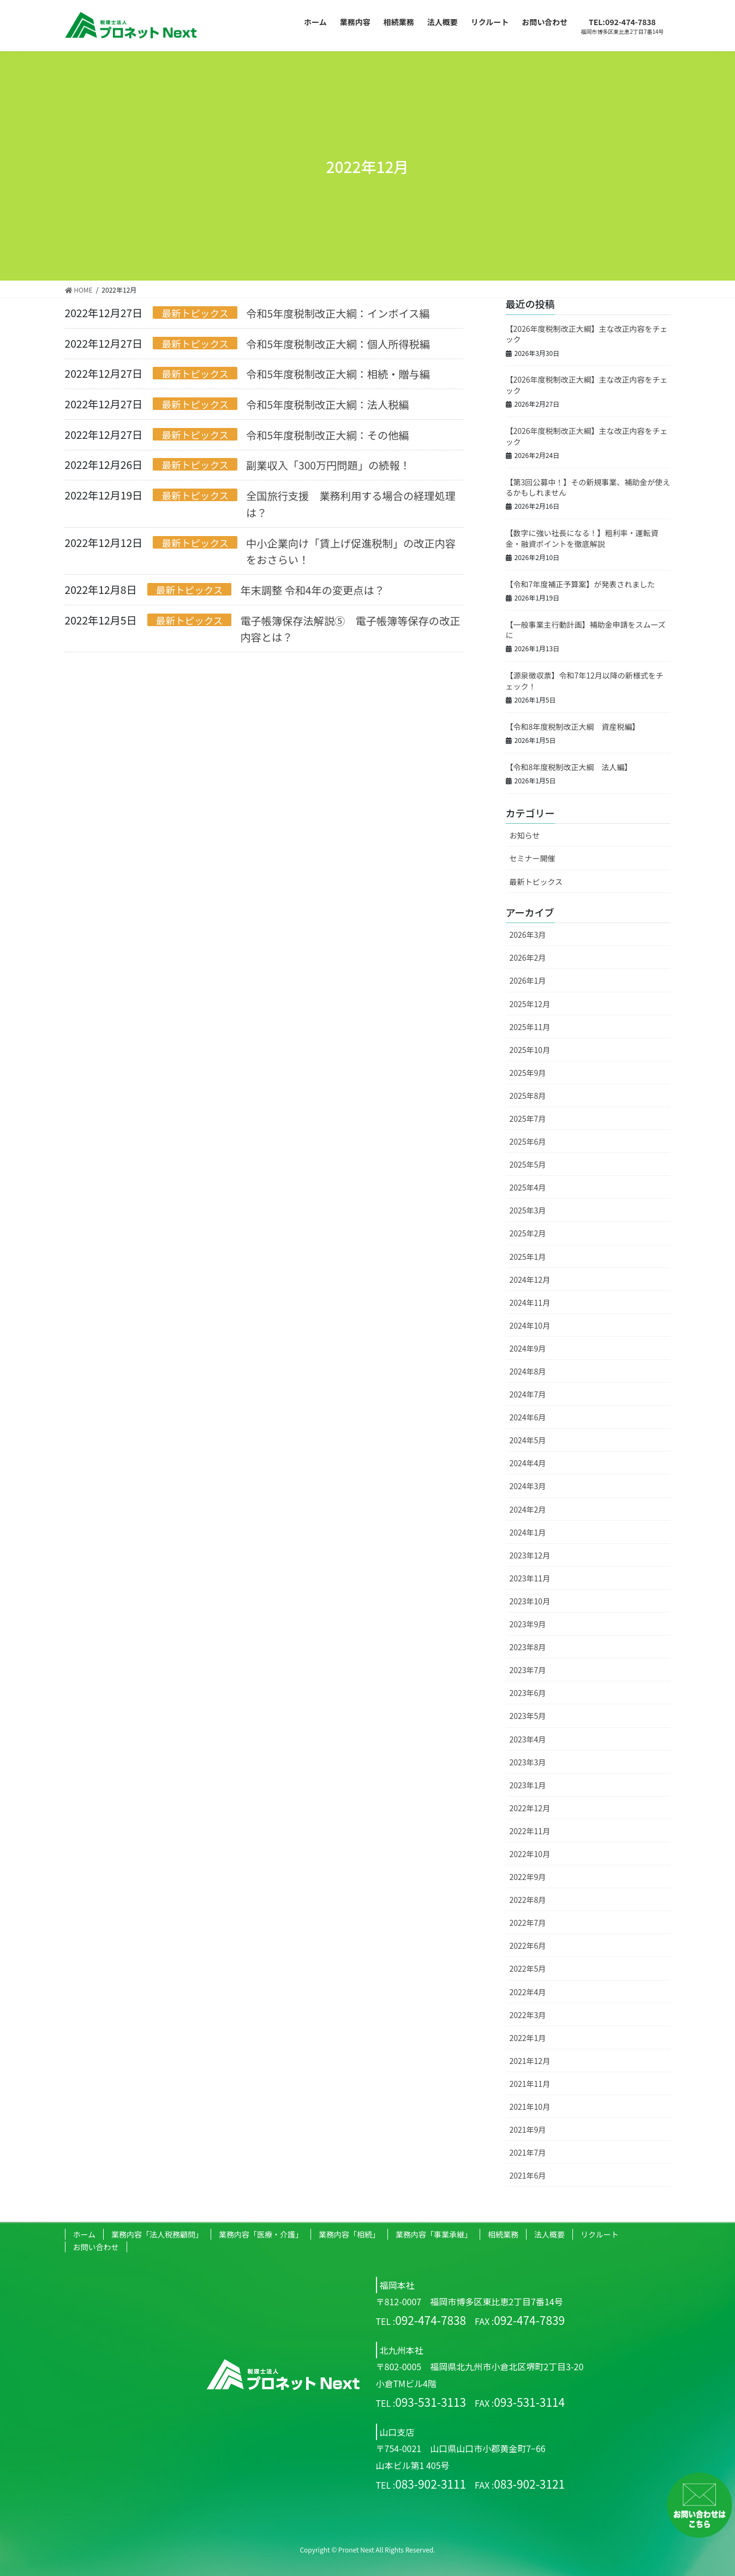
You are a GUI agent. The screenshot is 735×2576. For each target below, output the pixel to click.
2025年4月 (528, 1187)
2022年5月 (528, 1968)
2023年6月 (528, 1692)
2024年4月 (528, 1462)
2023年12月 (530, 1555)
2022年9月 (528, 1876)
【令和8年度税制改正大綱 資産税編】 (573, 726)
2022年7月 (528, 1922)
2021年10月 (530, 2106)
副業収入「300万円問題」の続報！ (328, 465)
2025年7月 (528, 1118)
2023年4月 (528, 1739)
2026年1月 (528, 980)
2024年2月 (528, 1509)
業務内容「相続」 (349, 2234)
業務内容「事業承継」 (434, 2234)
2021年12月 (530, 2060)
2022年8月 (528, 1899)
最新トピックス (195, 312)
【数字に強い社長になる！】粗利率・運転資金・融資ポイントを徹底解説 (582, 538)
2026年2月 (528, 957)
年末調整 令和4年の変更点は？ (312, 590)
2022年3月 (528, 2014)
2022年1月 (528, 2037)
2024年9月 (528, 1348)
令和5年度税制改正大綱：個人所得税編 (338, 344)
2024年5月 (528, 1440)
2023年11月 (530, 1578)
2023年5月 (528, 1715)
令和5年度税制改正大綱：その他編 (327, 435)
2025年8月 (528, 1095)
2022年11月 (530, 1830)
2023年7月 (528, 1669)
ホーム (84, 2234)
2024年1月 (528, 1532)
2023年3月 (528, 1762)
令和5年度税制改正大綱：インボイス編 (337, 313)
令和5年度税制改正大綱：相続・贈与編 (338, 374)
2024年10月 (530, 1325)
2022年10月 (530, 1853)
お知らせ (525, 835)
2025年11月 (530, 1026)
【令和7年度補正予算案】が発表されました (580, 584)
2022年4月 (528, 1991)
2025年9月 (528, 1072)
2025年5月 (528, 1164)
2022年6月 (528, 1945)
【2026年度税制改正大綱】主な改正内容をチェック (587, 334)
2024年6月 (528, 1417)
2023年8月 (528, 1646)
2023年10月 (530, 1601)
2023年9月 (528, 1624)
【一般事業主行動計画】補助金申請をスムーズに (586, 630)
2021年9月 (528, 2129)
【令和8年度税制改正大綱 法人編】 (569, 767)
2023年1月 (528, 1785)
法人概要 (549, 2234)
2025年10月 (530, 1049)
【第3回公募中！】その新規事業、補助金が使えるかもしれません (588, 487)
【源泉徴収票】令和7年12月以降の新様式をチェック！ (585, 681)
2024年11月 (530, 1302)
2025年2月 (528, 1233)
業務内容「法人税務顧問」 (157, 2234)
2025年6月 (528, 1141)
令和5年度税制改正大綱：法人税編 (327, 404)
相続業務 (503, 2234)
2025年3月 (528, 1210)
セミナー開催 (532, 858)
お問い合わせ (96, 2246)
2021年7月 (528, 2152)
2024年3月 (528, 1485)
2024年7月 (528, 1394)
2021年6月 (528, 2175)
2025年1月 (528, 1256)
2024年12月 (530, 1279)
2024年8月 (528, 1371)
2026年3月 (528, 934)
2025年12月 (530, 1003)
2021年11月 (530, 2083)
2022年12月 (530, 1807)
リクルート (600, 2234)
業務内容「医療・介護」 (261, 2234)
